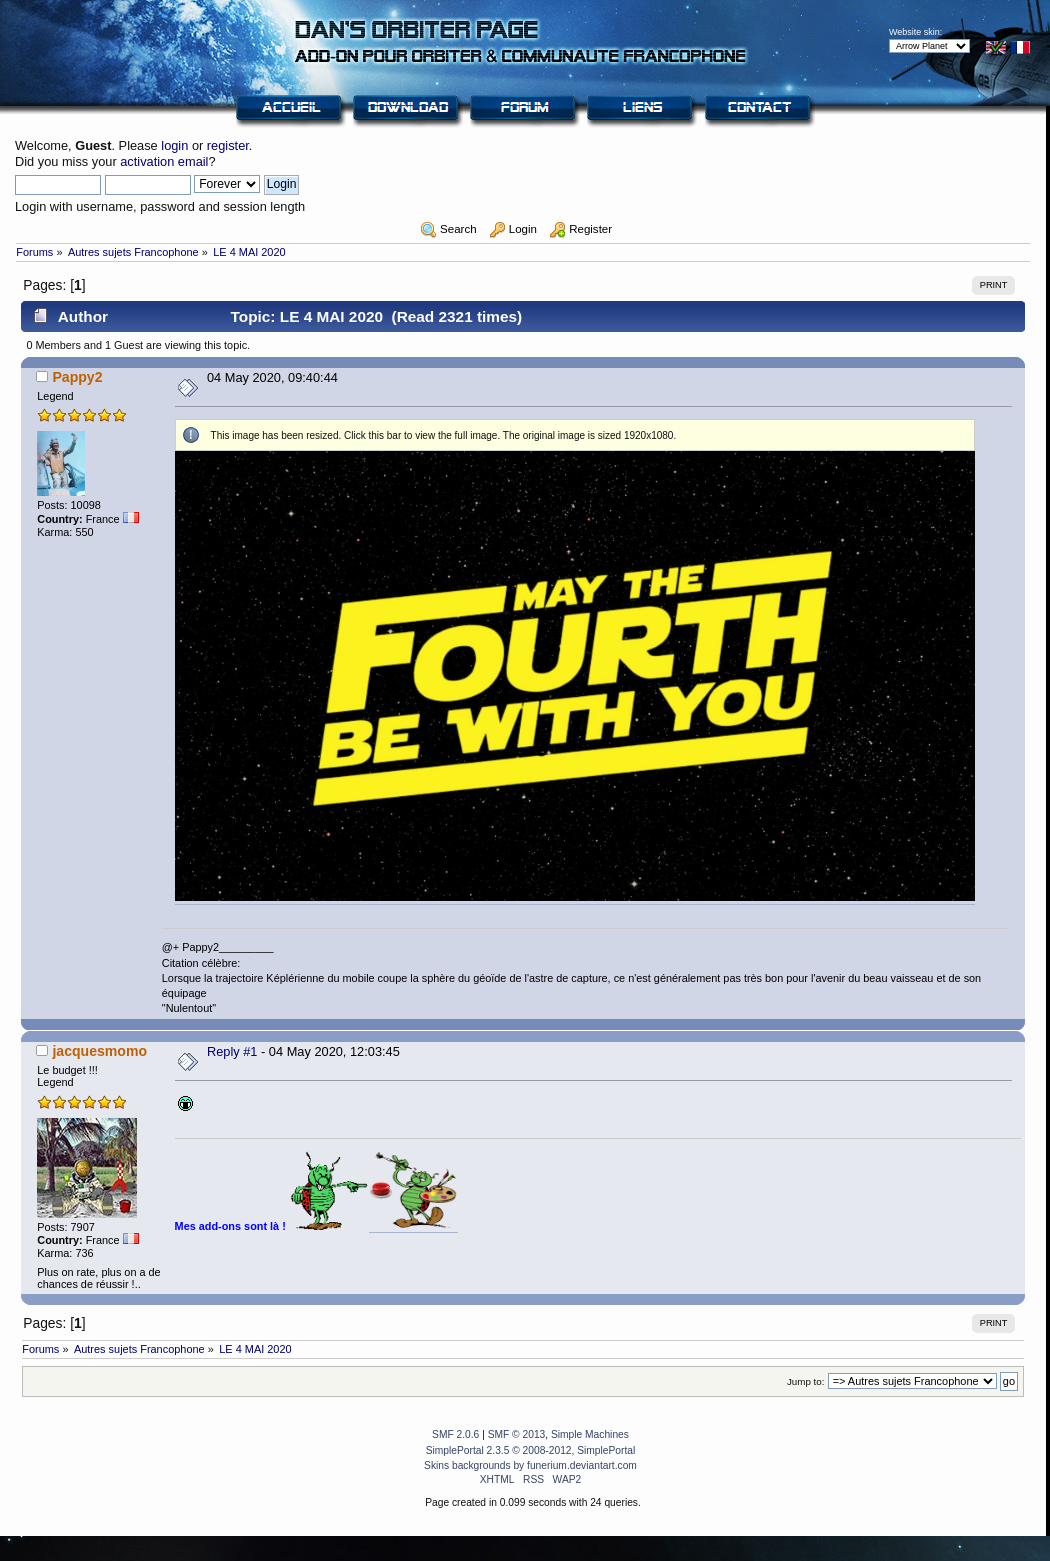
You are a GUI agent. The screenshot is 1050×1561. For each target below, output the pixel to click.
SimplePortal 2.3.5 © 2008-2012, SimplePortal (531, 1450)
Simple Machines (590, 1434)
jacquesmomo (99, 1051)
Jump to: (806, 1381)
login (174, 145)
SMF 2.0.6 (455, 1434)
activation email (164, 161)
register (228, 145)
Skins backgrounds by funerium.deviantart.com (530, 1465)
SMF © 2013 (517, 1434)
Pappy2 (77, 377)
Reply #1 (232, 1051)
